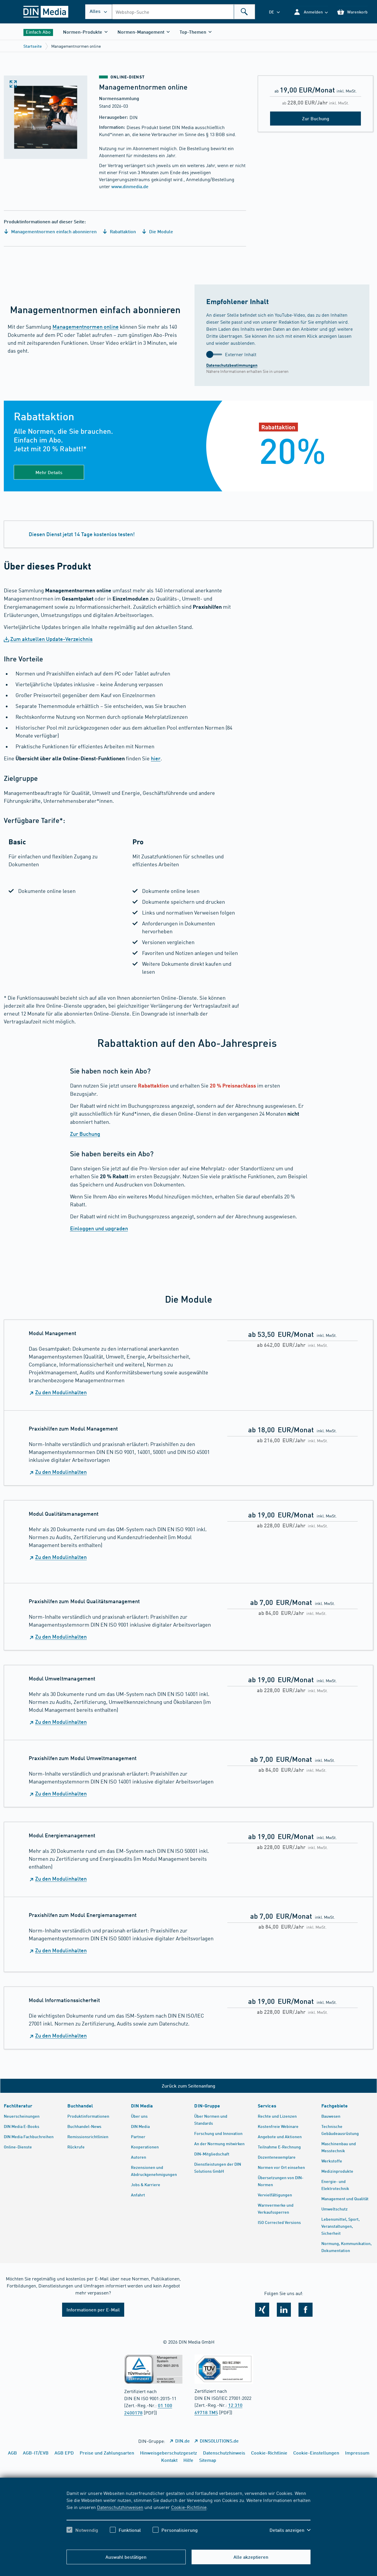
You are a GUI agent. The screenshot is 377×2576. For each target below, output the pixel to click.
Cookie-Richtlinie (189, 2507)
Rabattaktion (119, 231)
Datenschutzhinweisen (120, 2507)
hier (156, 758)
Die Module (157, 231)
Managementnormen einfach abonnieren (50, 231)
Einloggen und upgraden (99, 1228)
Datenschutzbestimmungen (231, 365)
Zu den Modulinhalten (61, 1392)
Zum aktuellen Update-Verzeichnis (51, 639)
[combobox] (183, 11)
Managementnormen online (85, 326)
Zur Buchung (85, 1134)
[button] (311, 12)
